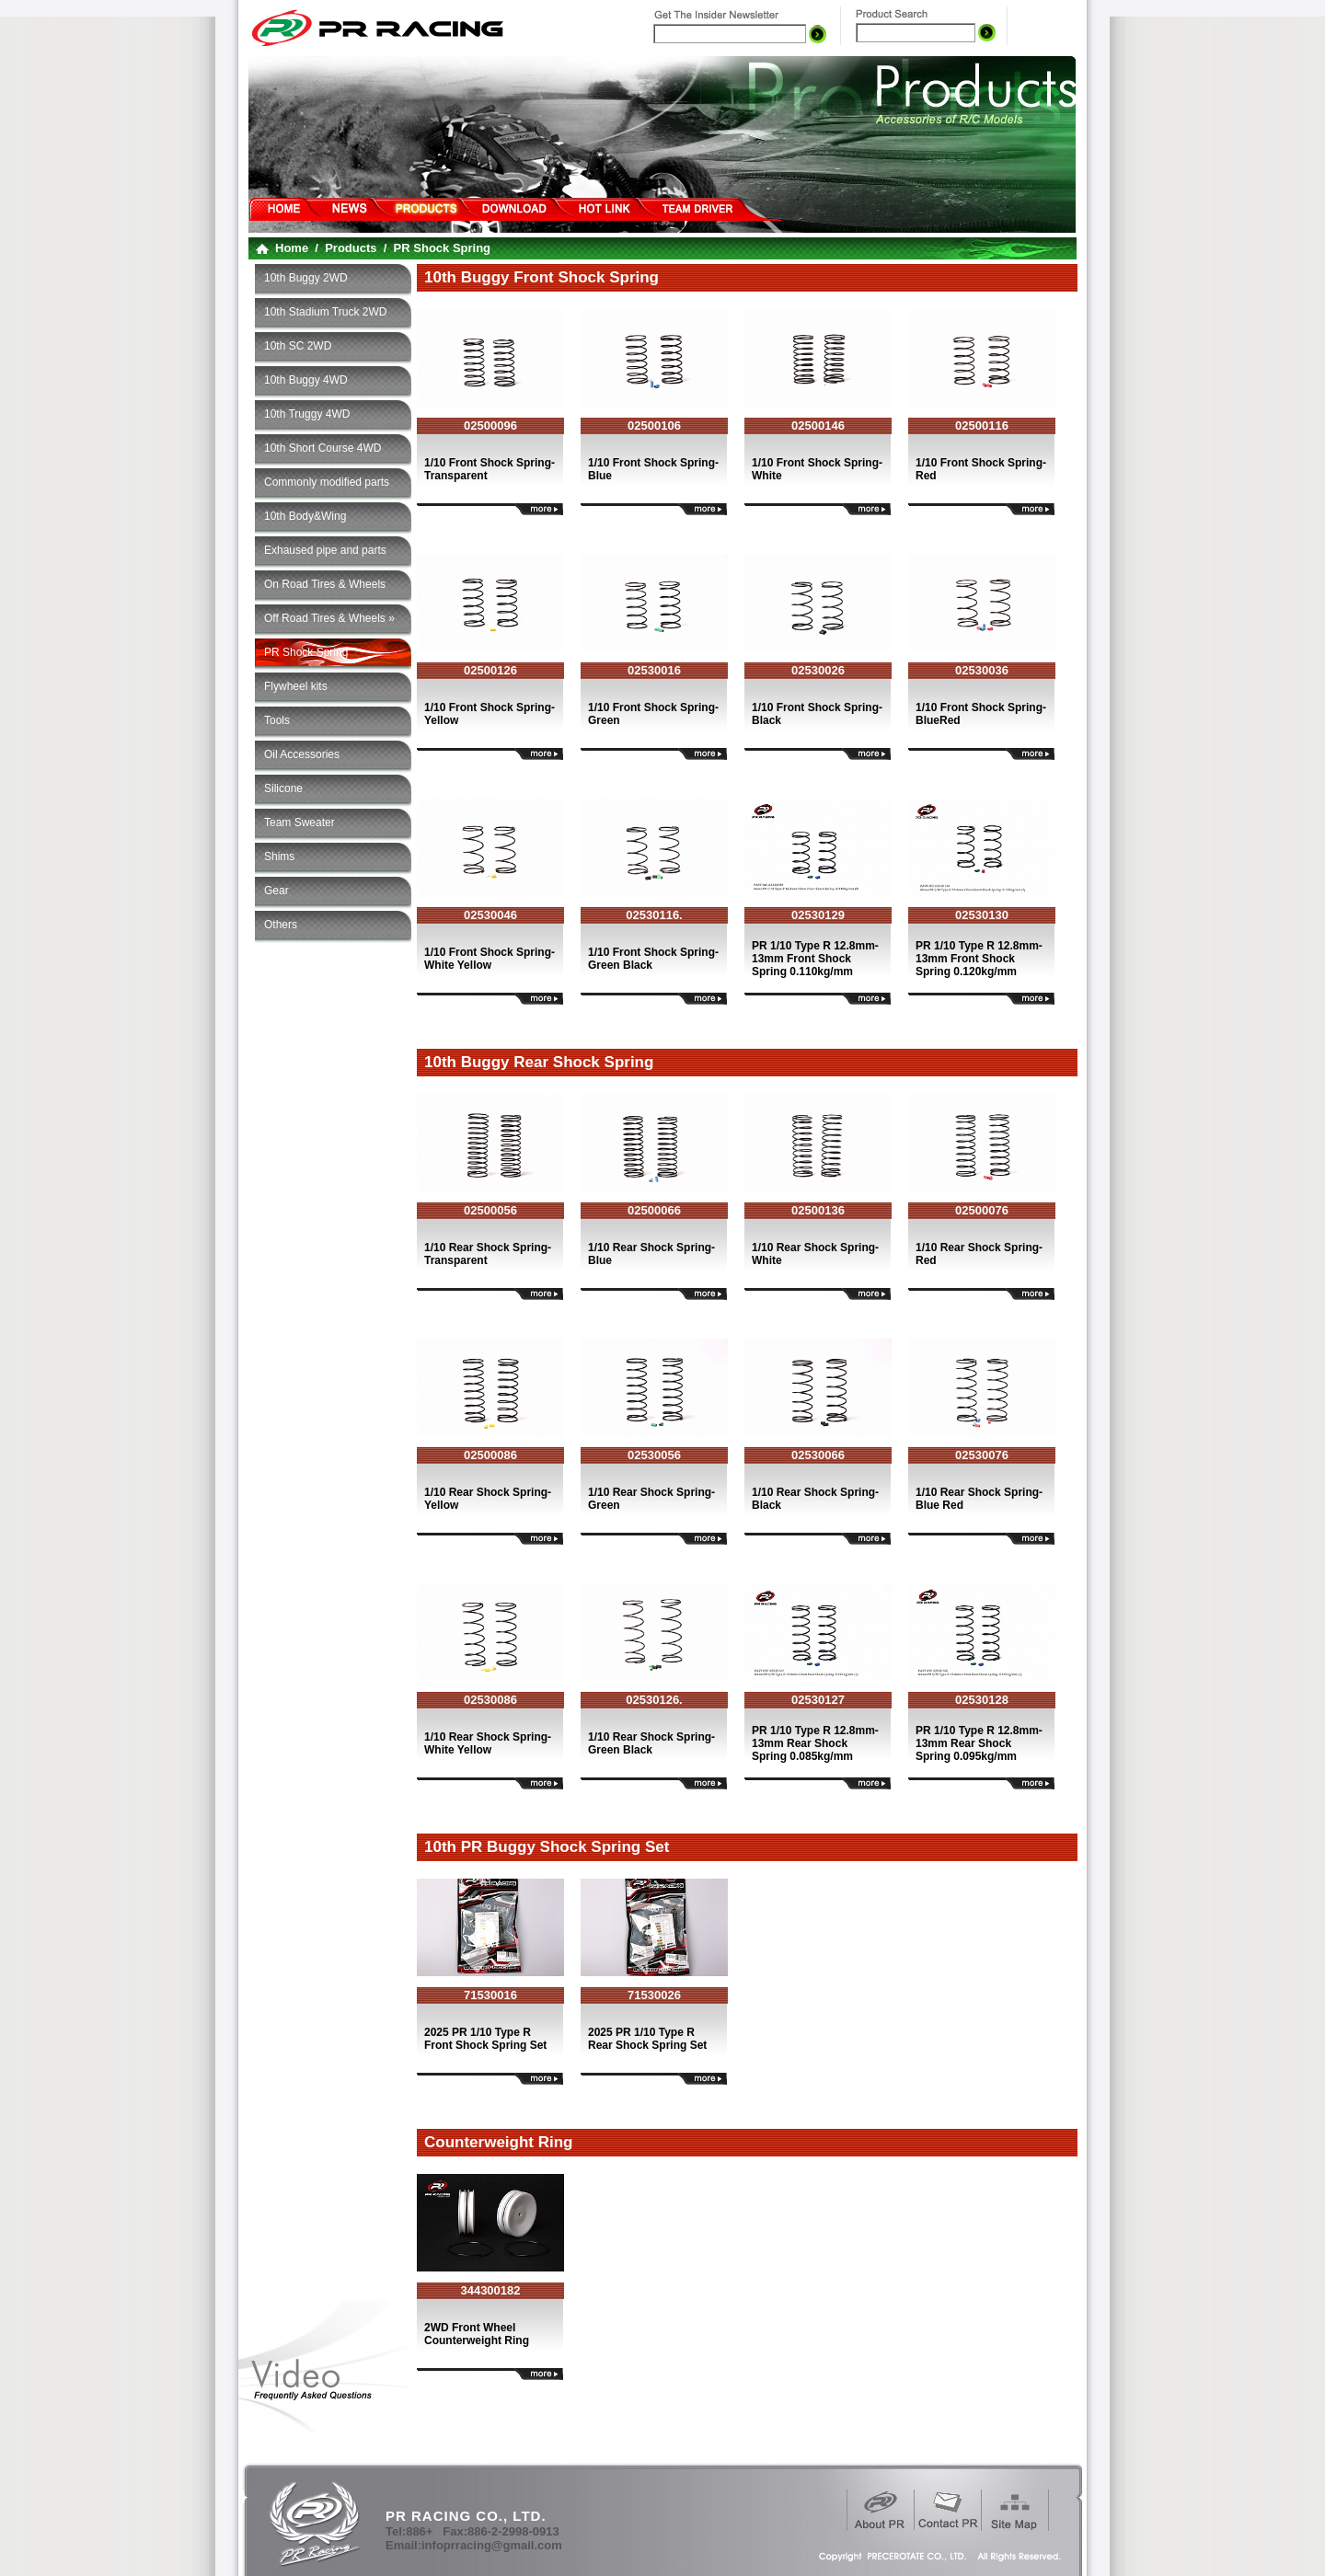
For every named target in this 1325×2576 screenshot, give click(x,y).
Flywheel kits (296, 686)
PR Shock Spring (306, 652)
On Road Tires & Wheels (325, 584)
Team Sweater (299, 822)
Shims (279, 856)
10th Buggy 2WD (306, 277)
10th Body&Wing (305, 516)
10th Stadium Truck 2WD (325, 311)
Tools (277, 720)
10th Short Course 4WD (322, 448)
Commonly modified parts (326, 482)
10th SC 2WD (297, 345)
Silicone (283, 788)
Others (280, 924)
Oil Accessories (302, 754)
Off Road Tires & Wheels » (329, 618)
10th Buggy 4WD (306, 380)
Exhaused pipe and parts (325, 550)
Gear (276, 890)
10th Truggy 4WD (307, 414)
